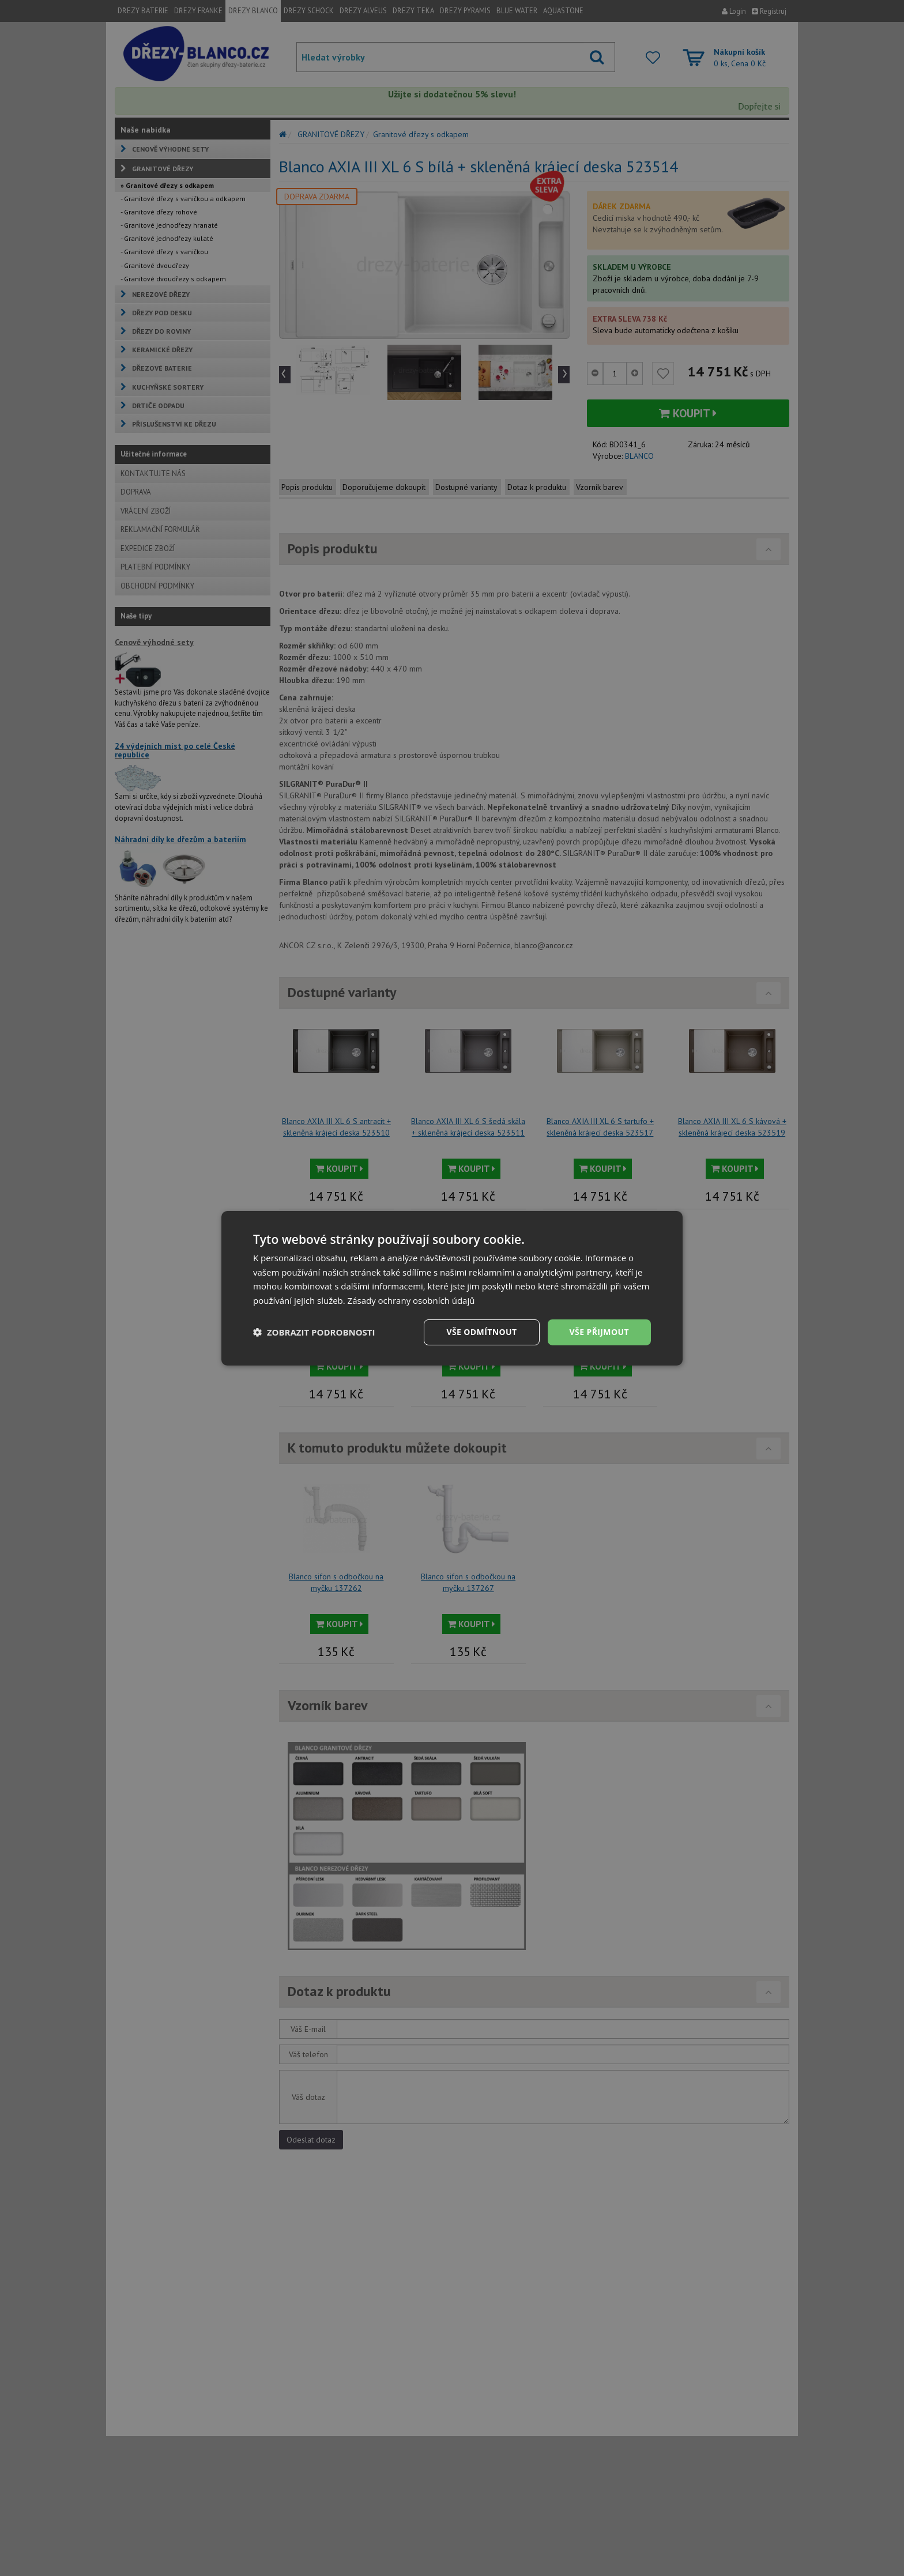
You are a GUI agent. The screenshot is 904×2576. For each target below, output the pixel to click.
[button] (314, 1332)
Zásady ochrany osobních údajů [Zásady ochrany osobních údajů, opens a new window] (411, 1300)
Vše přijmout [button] (599, 1331)
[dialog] (452, 1287)
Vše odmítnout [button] (481, 1331)
